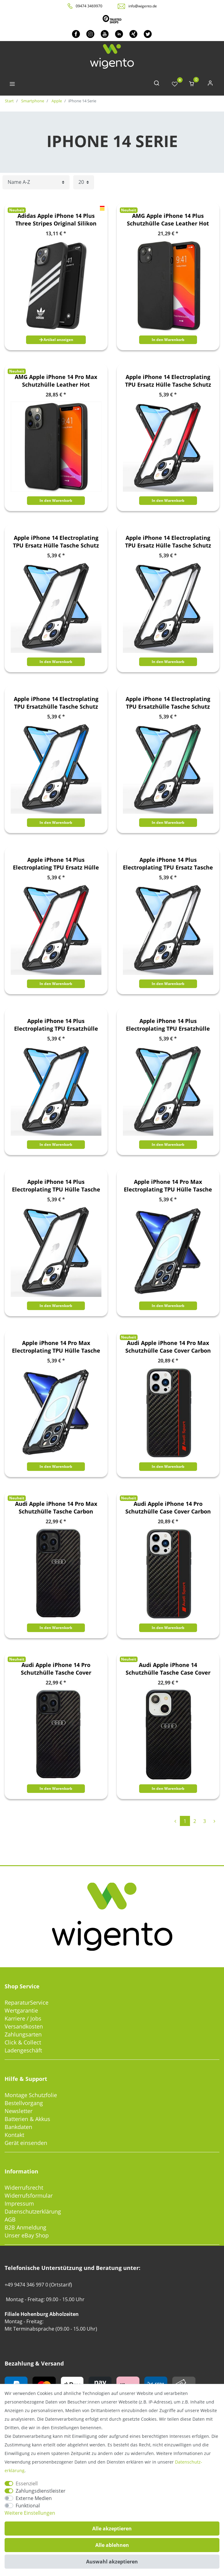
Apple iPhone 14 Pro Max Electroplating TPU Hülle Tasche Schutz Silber (56, 1346)
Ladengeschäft (23, 2050)
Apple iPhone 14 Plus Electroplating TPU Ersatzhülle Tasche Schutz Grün (168, 1024)
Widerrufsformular (29, 2195)
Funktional (28, 2505)
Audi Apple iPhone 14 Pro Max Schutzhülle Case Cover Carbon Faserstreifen (168, 1346)
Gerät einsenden (26, 2142)
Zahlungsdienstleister (41, 2490)
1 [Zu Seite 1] (185, 1821)
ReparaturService (26, 2002)
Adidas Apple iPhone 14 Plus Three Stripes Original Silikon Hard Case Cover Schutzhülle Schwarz (56, 219)
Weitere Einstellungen (30, 2513)
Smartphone (32, 101)
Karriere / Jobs (23, 2018)
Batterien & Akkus (27, 2119)
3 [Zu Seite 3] (204, 1821)
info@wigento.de (142, 6)
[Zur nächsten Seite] (214, 1821)
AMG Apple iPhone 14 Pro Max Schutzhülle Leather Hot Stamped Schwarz (56, 380)
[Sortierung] (36, 182)
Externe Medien (34, 2498)
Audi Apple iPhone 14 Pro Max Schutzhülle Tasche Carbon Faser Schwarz (56, 1507)
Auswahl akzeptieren (112, 2561)
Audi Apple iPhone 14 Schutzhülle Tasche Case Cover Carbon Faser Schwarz (168, 1668)
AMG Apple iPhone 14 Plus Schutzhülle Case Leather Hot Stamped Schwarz (168, 219)
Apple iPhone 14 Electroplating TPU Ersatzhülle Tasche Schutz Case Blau (56, 702)
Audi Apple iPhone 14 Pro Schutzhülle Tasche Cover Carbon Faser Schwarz (56, 1668)
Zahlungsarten (23, 2034)
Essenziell (27, 2483)
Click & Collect (23, 2042)
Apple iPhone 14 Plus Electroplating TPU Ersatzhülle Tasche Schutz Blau (56, 1024)
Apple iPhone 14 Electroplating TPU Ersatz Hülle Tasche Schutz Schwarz (56, 541)
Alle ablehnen (112, 2545)
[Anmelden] (210, 84)
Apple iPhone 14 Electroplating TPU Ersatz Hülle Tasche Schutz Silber (168, 541)
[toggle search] (157, 84)
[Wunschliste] (174, 84)
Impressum (19, 2203)
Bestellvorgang (24, 2103)
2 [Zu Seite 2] (194, 1821)
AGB (10, 2219)
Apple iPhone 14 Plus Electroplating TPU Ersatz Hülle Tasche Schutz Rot (56, 863)
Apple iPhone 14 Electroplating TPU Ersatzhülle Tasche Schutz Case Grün (168, 702)
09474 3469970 (89, 6)
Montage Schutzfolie (31, 2095)
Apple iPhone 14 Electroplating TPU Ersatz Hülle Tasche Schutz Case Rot (168, 380)
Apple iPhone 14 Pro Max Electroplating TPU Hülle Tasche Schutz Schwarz (168, 1185)
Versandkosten (24, 2026)
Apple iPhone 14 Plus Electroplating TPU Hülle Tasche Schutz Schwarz (56, 1185)
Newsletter (18, 2111)
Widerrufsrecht (24, 2187)
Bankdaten (18, 2127)
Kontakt (14, 2134)
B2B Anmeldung (25, 2227)
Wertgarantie (21, 2010)
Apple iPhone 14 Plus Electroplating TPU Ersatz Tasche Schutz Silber (168, 863)
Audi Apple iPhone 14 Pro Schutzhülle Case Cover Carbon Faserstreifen (168, 1507)
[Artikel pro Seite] (83, 182)
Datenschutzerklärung (33, 2211)
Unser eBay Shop (27, 2235)
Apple (56, 101)
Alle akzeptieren (112, 2528)
